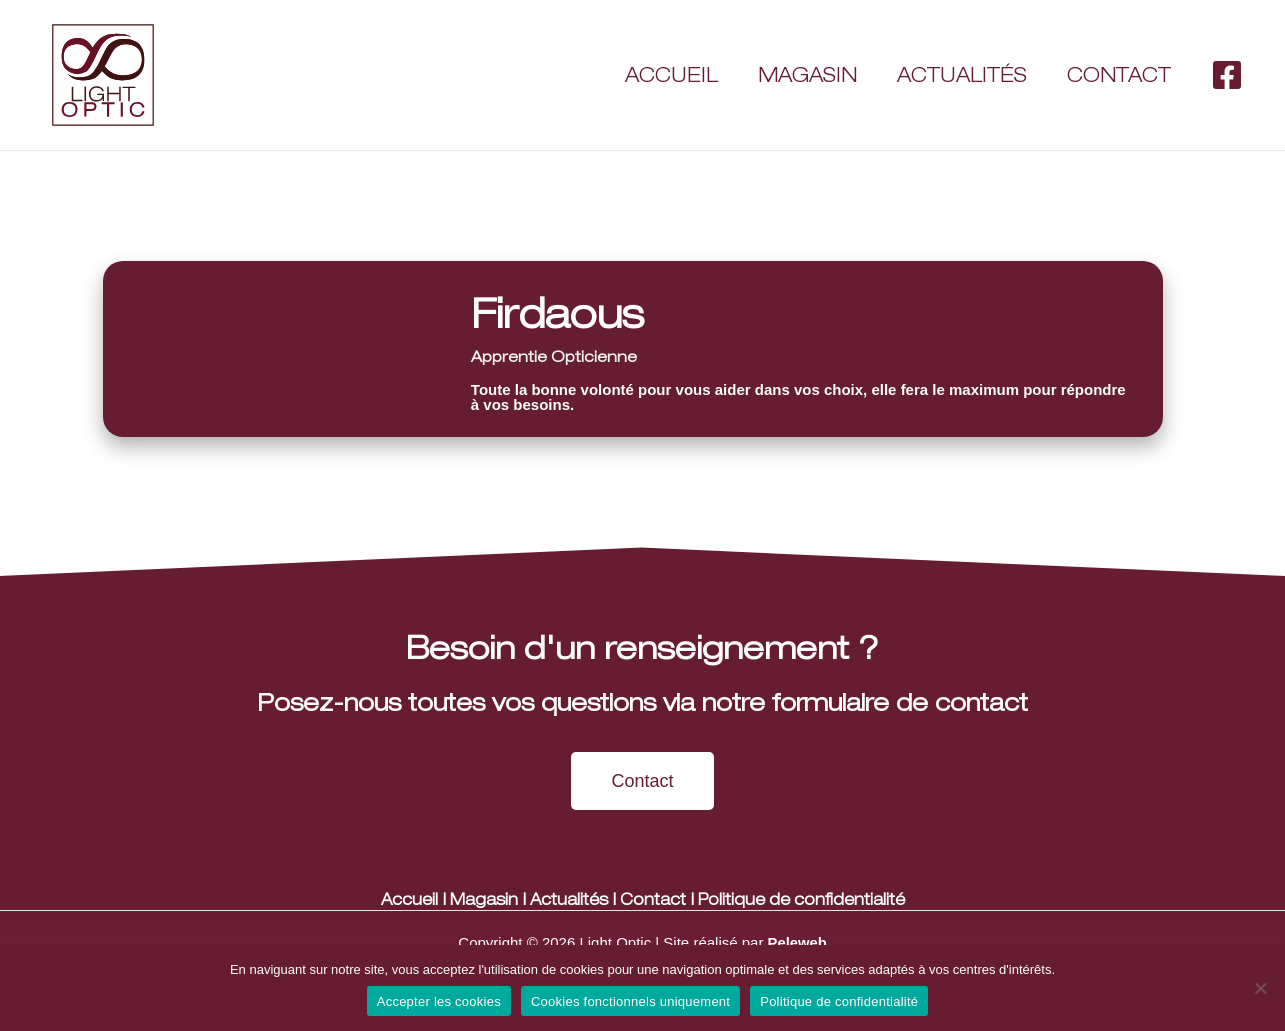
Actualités (962, 74)
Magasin (807, 74)
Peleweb (797, 942)
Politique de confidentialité (803, 899)
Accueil (671, 74)
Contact (1119, 74)
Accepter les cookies (439, 1001)
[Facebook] (1227, 75)
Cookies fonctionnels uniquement (630, 1001)
